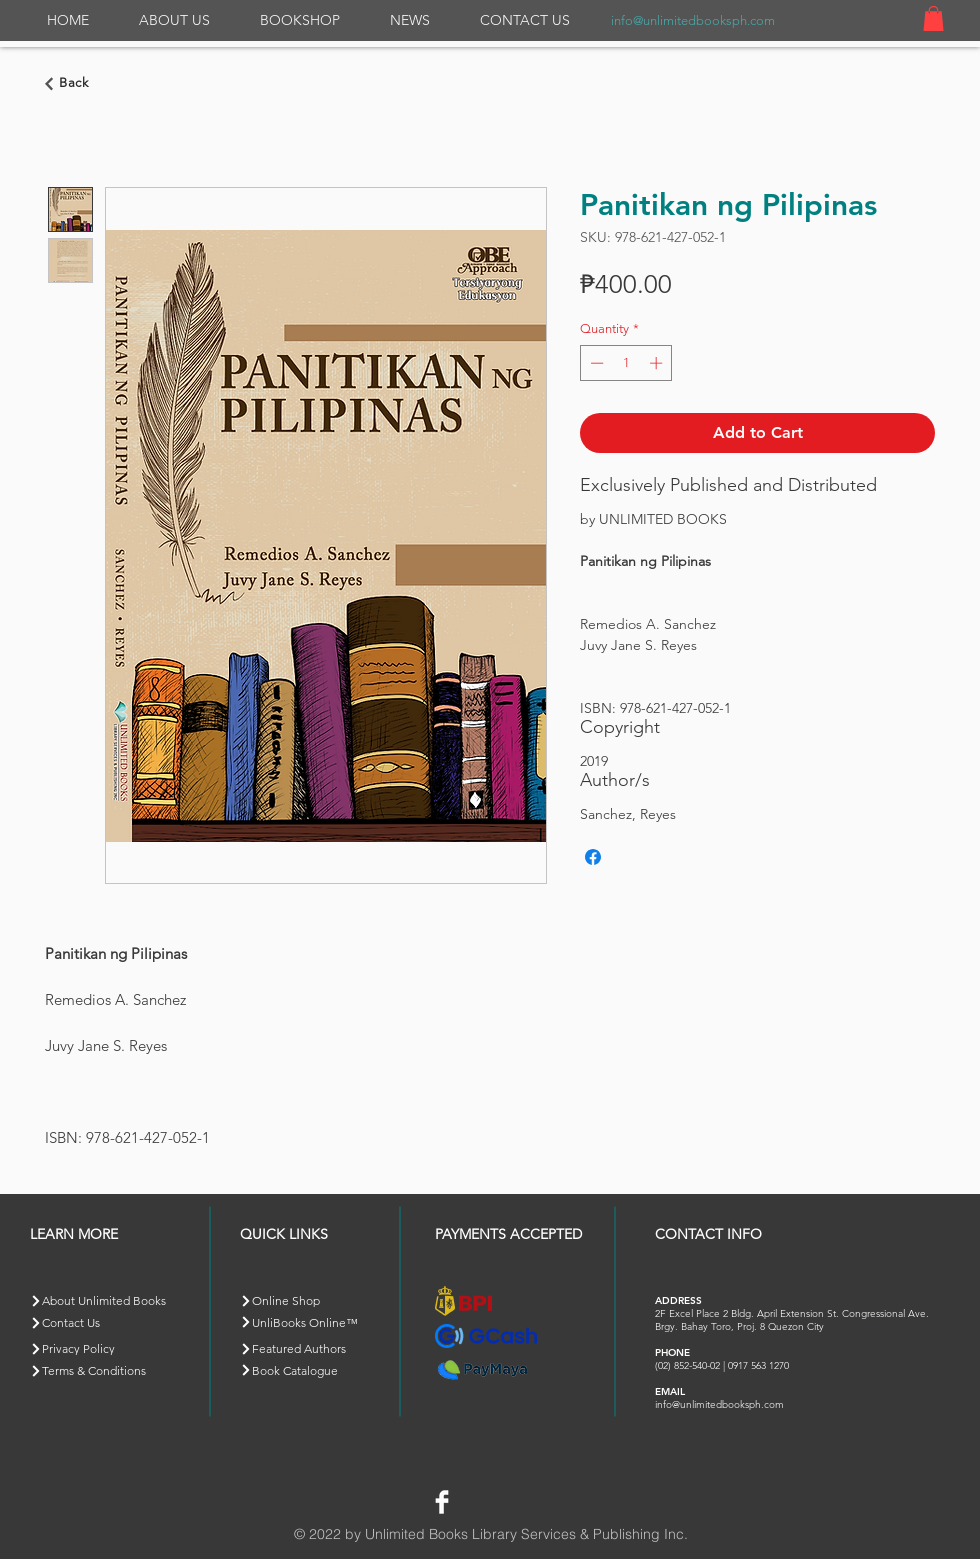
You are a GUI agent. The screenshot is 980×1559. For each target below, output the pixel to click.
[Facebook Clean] (442, 1502)
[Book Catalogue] (310, 1370)
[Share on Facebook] (593, 857)
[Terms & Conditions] (100, 1370)
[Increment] (658, 363)
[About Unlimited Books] (113, 1300)
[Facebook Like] (503, 1499)
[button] (933, 18)
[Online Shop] (310, 1300)
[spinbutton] (626, 363)
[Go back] (70, 84)
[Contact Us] (100, 1322)
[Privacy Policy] (100, 1348)
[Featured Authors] (310, 1348)
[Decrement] (595, 363)
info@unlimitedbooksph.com (693, 20)
